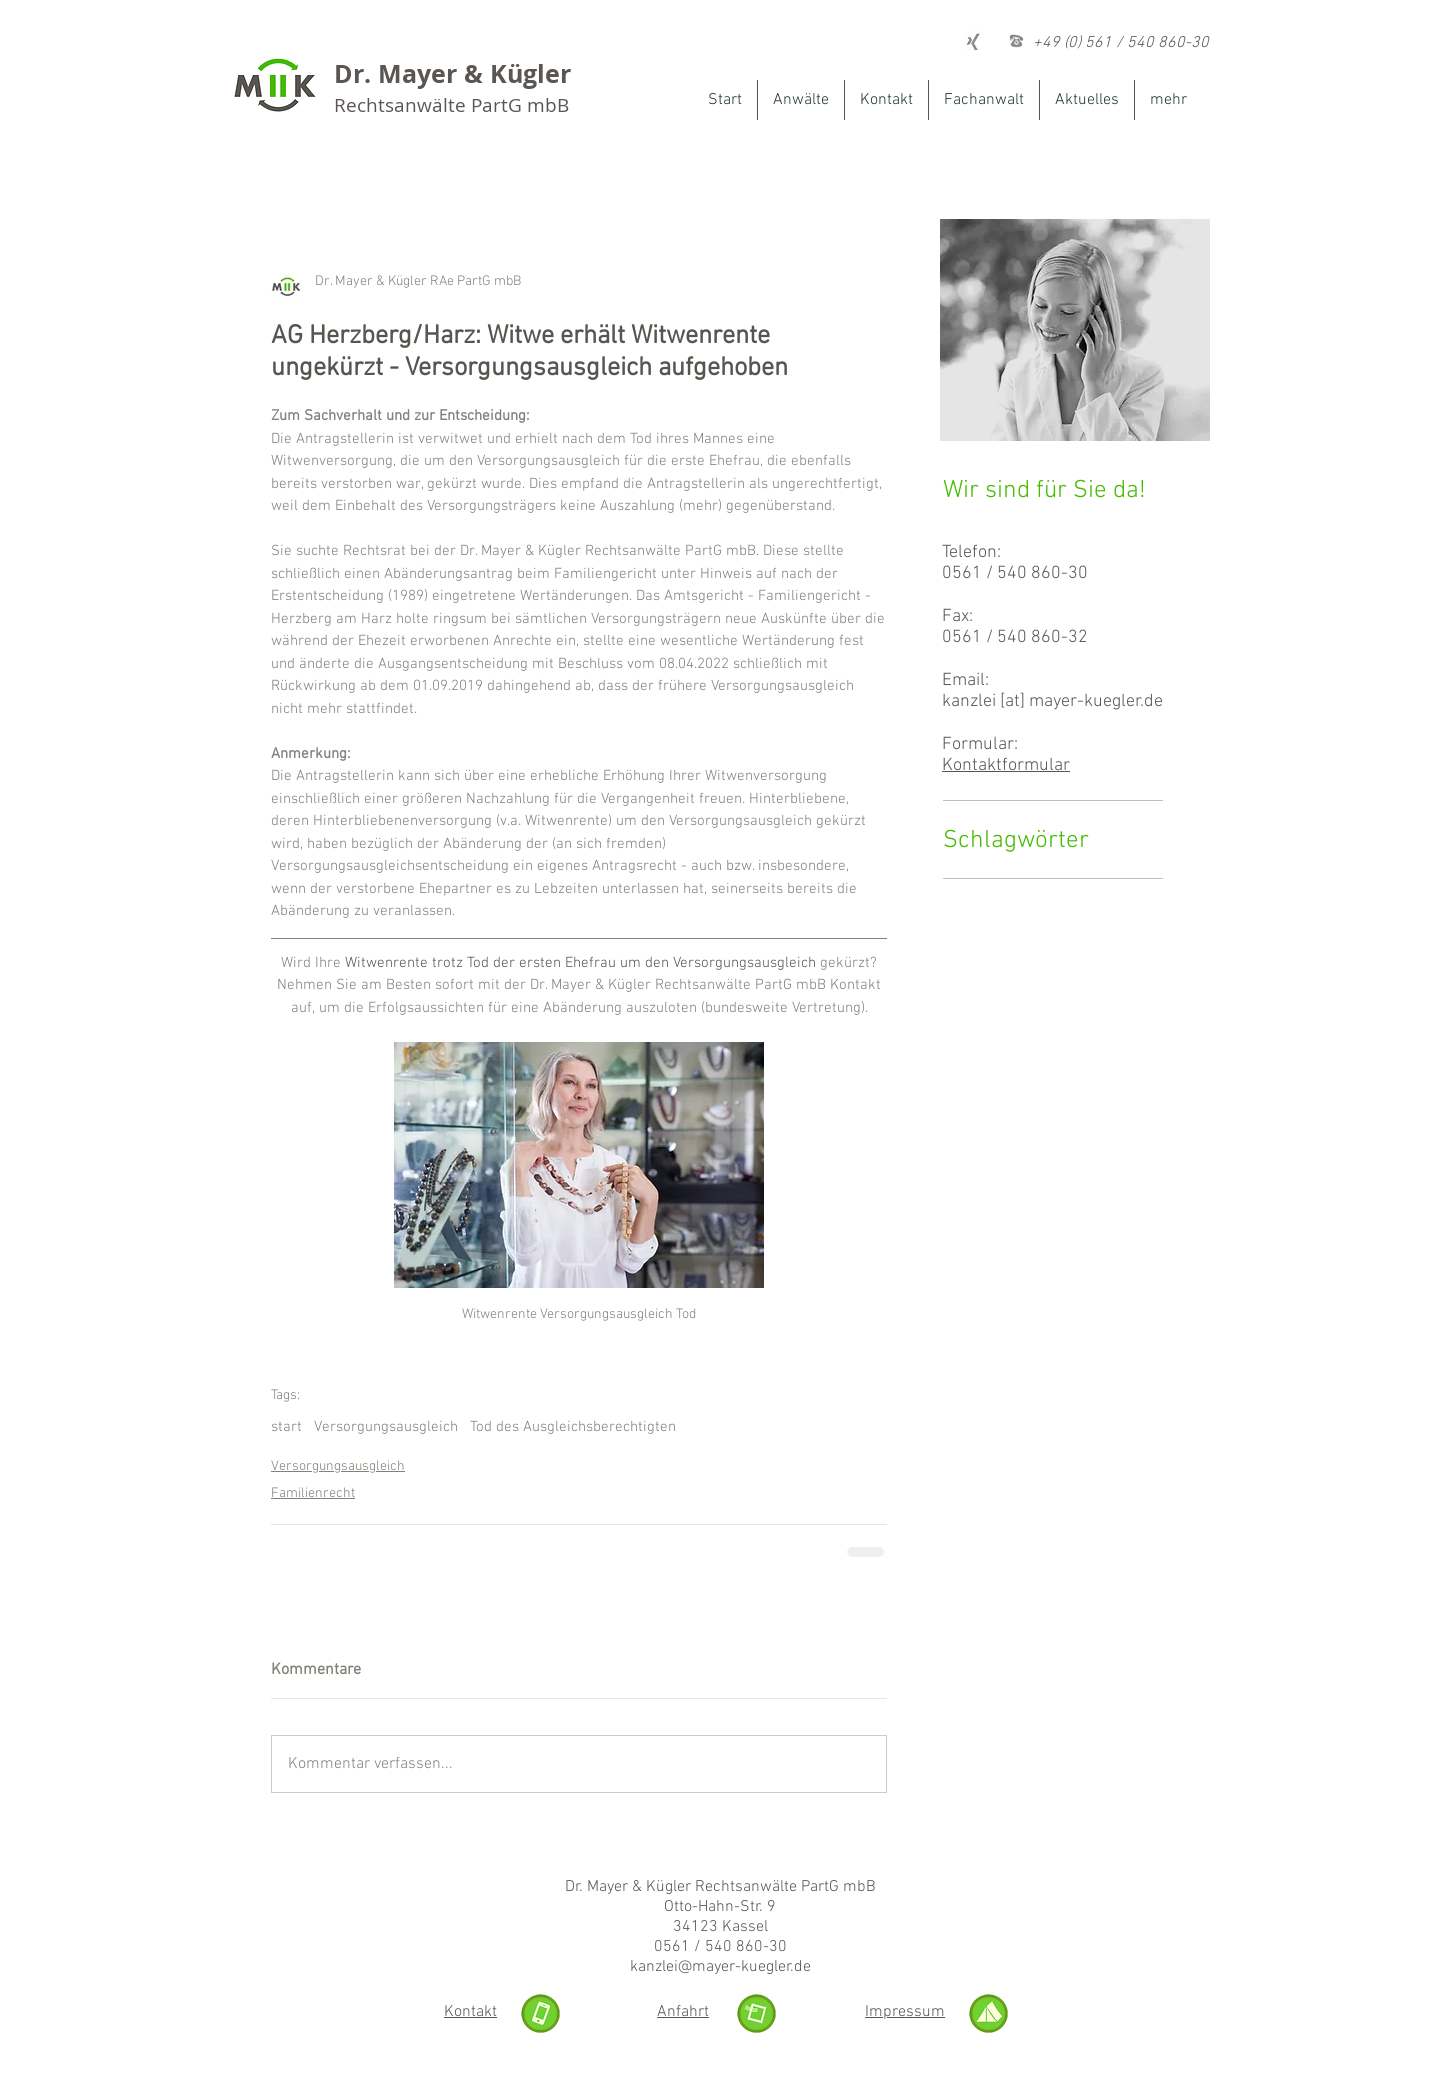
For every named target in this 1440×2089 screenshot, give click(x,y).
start (286, 1427)
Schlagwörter (1016, 841)
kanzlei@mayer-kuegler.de (720, 1967)
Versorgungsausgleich (386, 1427)
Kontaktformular (1006, 765)
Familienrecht (313, 1493)
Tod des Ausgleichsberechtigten (573, 1427)
